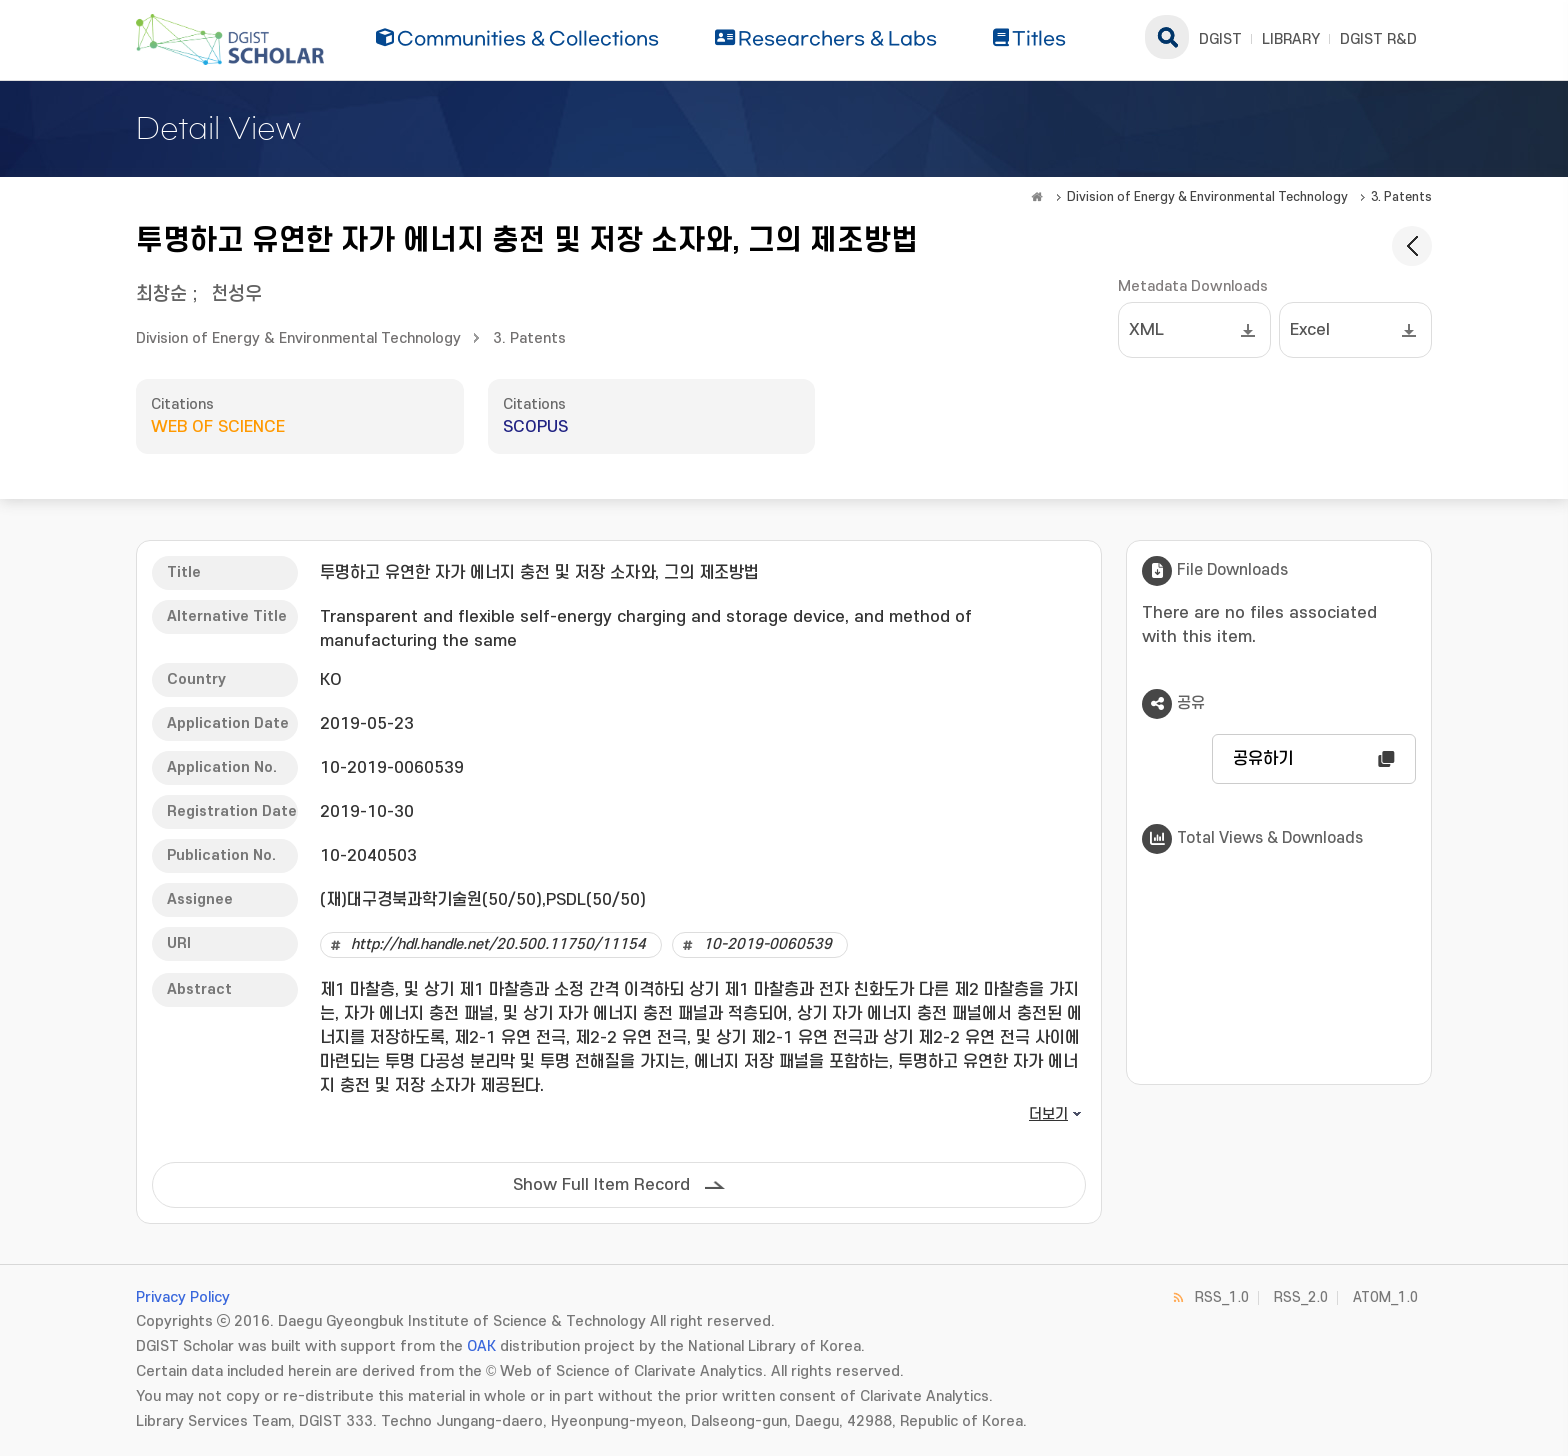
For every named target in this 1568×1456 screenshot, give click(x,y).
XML (1146, 330)
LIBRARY (1291, 39)
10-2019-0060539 (767, 944)
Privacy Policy (183, 1297)
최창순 (161, 294)
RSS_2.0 (1301, 1297)
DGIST (1220, 39)
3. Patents (1401, 197)
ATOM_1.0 (1385, 1297)
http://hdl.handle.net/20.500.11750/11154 (498, 944)
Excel (1310, 330)
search (1167, 37)
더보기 (1048, 1114)
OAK (481, 1346)
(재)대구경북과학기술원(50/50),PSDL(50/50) (483, 900)
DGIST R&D (1378, 39)
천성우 (236, 294)
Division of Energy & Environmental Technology (1207, 197)
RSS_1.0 (1222, 1297)
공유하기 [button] (1263, 759)
